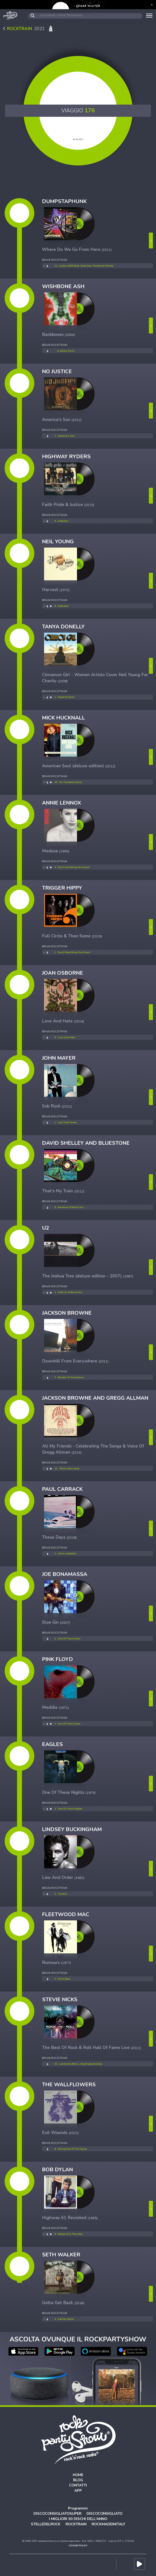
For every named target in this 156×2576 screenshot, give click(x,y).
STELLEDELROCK (46, 2524)
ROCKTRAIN (76, 2524)
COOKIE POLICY (78, 2545)
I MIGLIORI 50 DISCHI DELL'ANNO (78, 2518)
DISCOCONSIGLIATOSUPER (57, 2513)
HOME (78, 2474)
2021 (29, 29)
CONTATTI (78, 2485)
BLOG (78, 2480)
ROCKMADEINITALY (108, 2524)
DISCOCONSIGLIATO (104, 2513)
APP (78, 2490)
